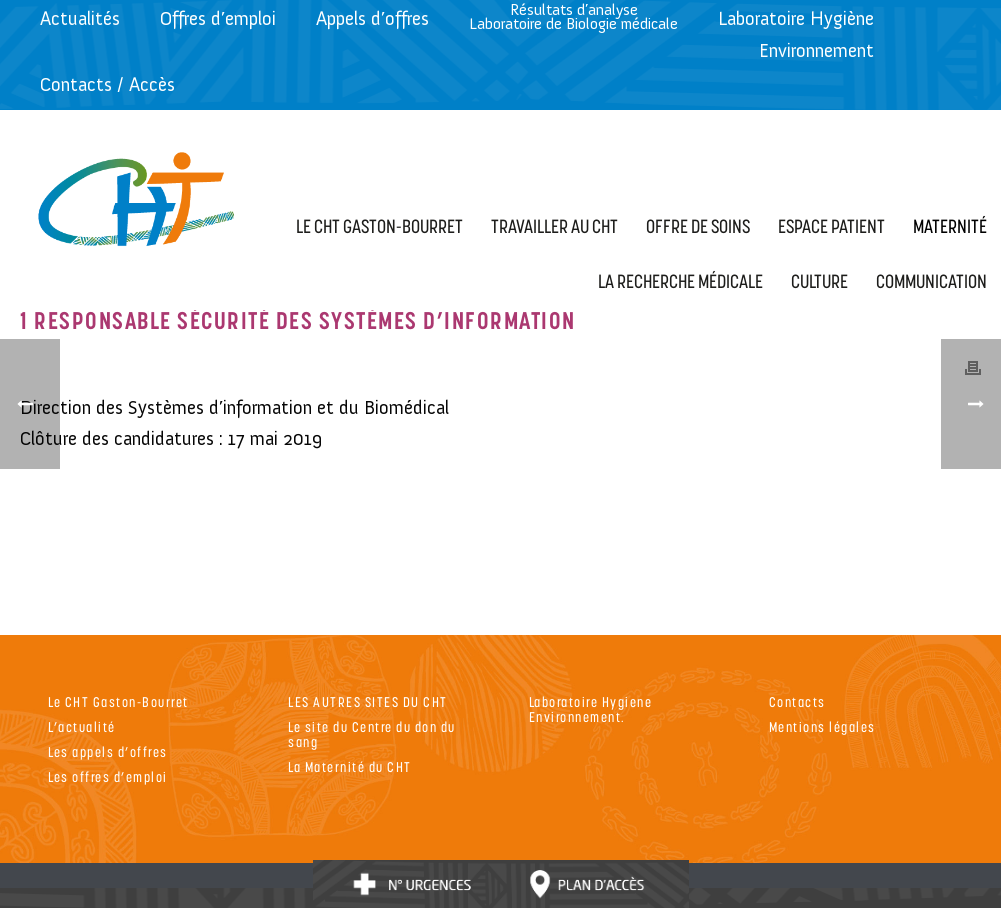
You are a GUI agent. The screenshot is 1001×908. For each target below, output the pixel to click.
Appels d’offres (372, 18)
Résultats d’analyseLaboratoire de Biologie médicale (573, 16)
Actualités (80, 18)
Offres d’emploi (218, 18)
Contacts (797, 701)
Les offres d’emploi (108, 776)
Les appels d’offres (108, 751)
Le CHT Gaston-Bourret (118, 701)
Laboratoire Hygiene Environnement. (591, 709)
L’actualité (82, 726)
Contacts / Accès (107, 84)
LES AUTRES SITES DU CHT (368, 701)
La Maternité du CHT (350, 766)
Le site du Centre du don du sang (372, 734)
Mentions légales (822, 726)
